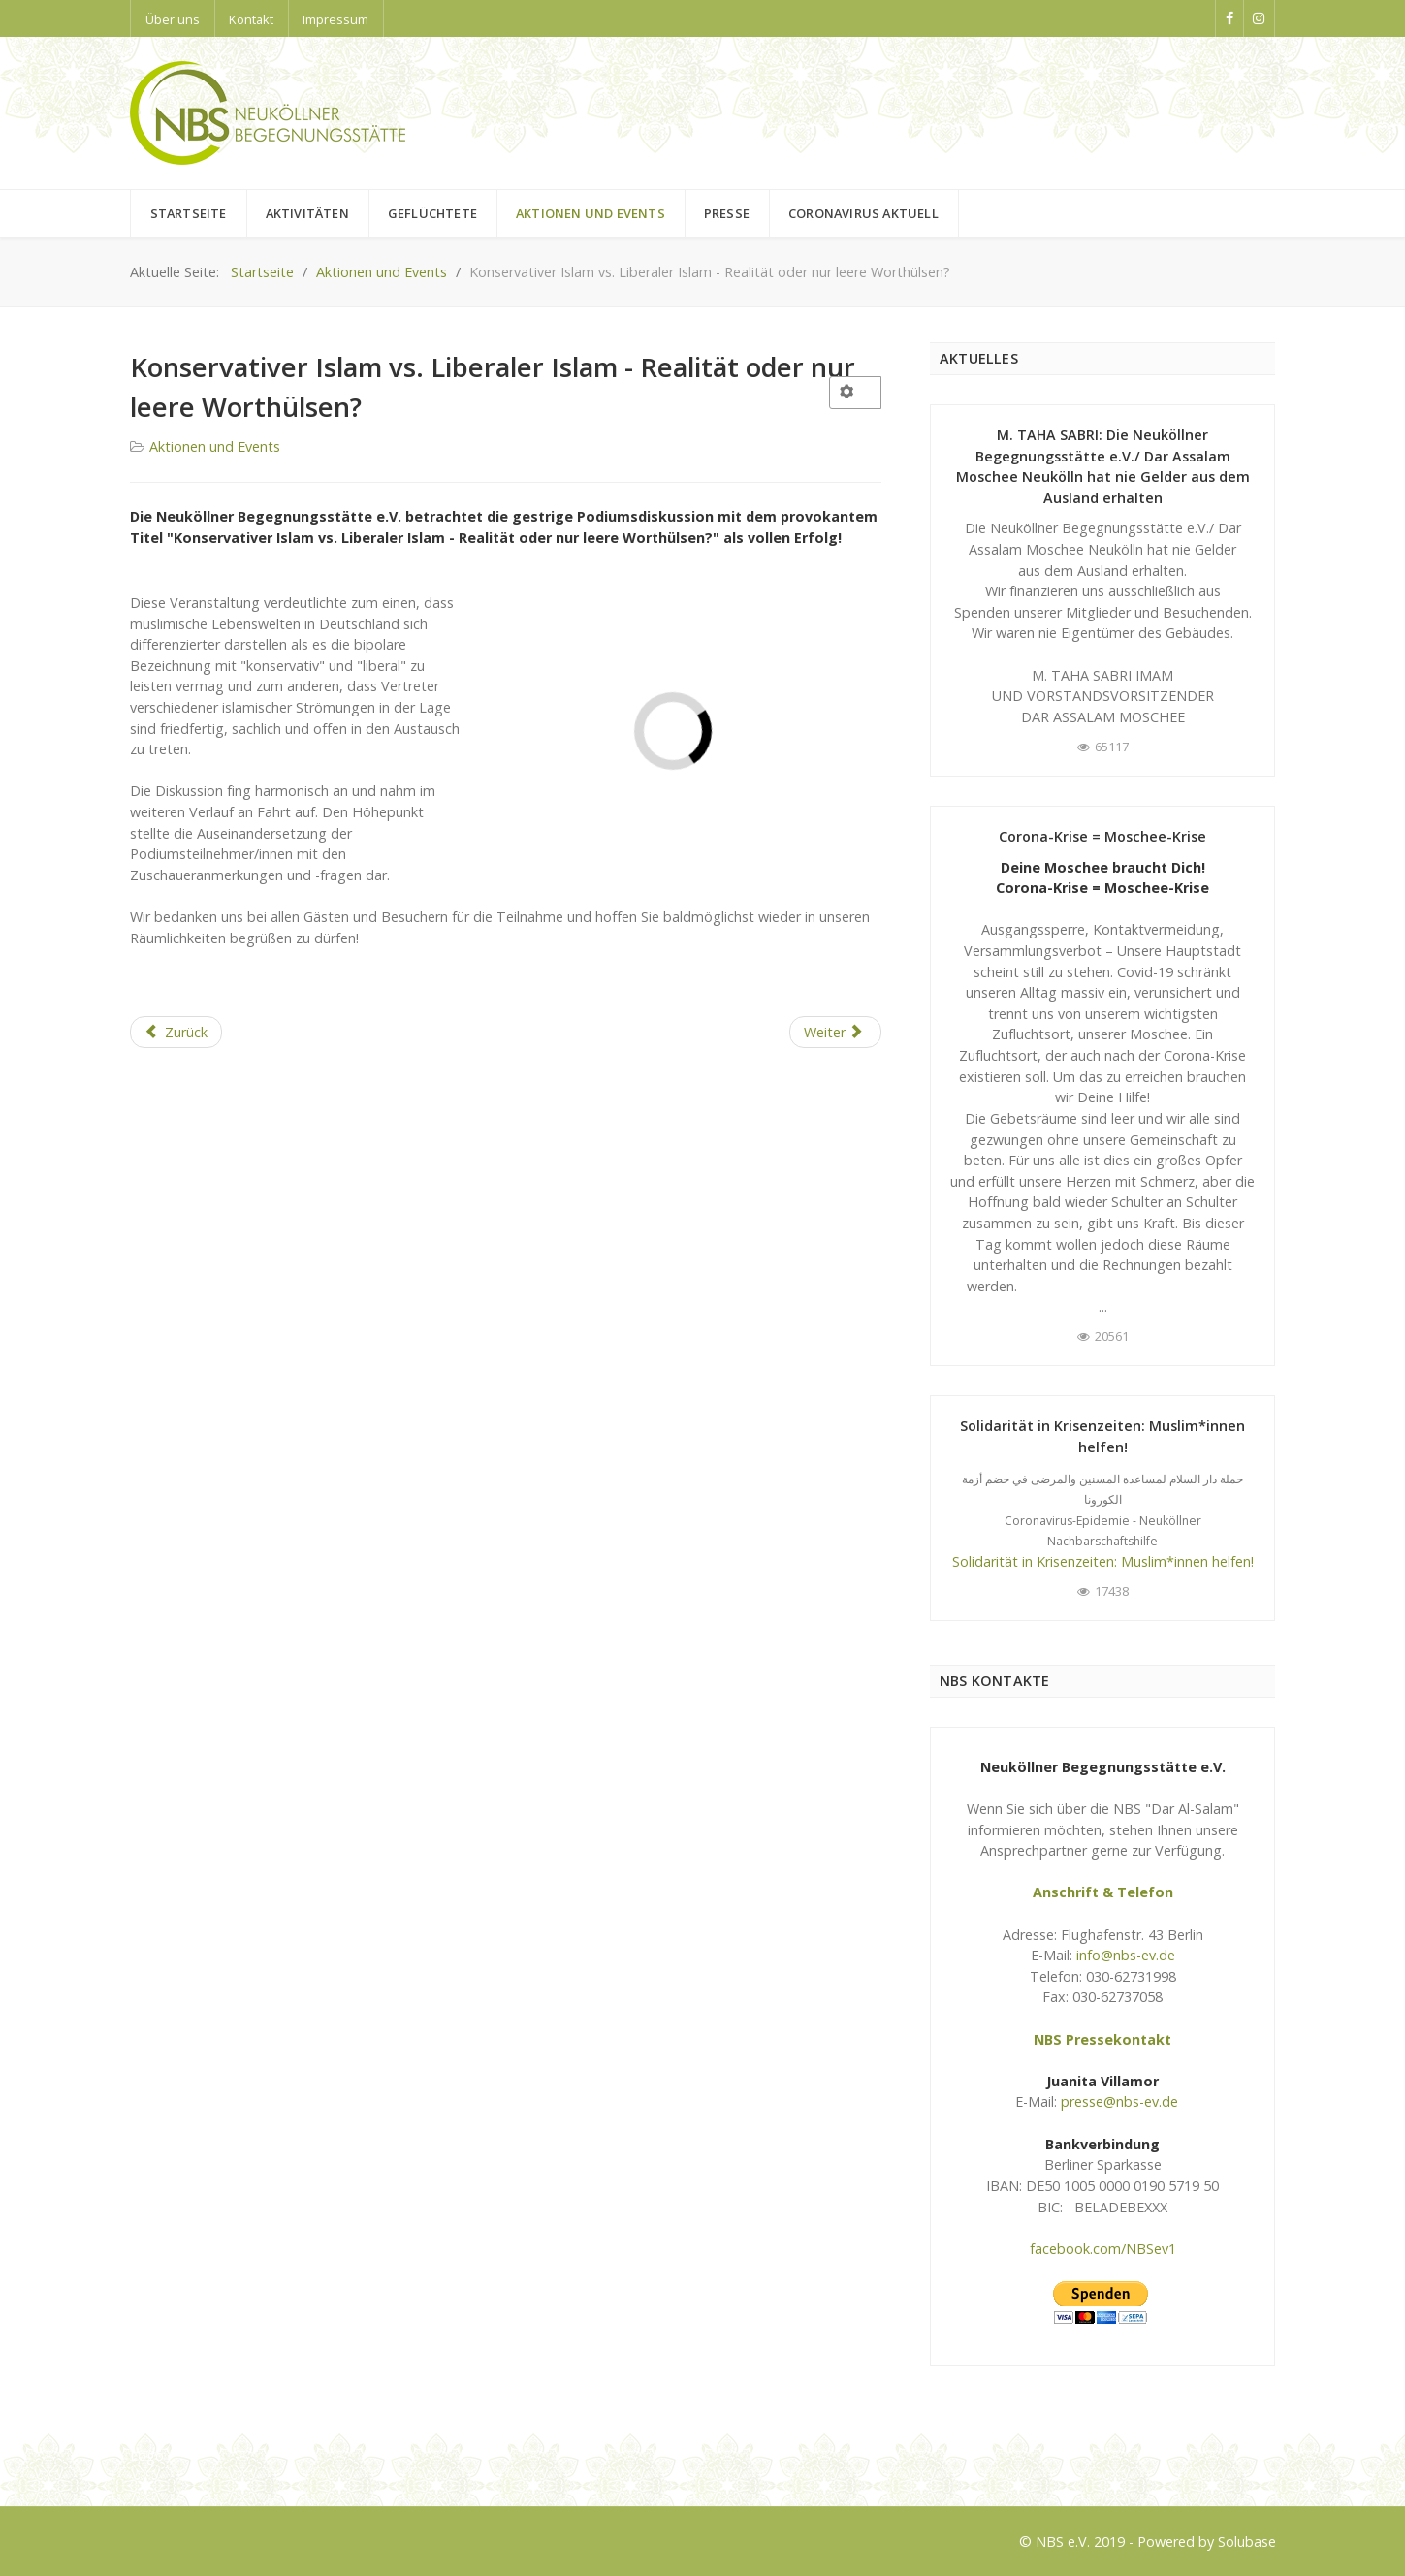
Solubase (1247, 2541)
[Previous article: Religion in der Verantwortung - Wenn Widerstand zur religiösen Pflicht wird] (176, 1032)
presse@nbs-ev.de (1119, 2101)
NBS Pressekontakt (1102, 2039)
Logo (147, 2455)
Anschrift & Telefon (1103, 1892)
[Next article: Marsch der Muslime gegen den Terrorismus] (835, 1032)
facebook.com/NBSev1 (1103, 2249)
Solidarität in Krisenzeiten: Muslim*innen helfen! (1103, 1561)
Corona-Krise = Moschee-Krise (1102, 836)
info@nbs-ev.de (1125, 1955)
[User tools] (855, 392)
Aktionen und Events (214, 446)
